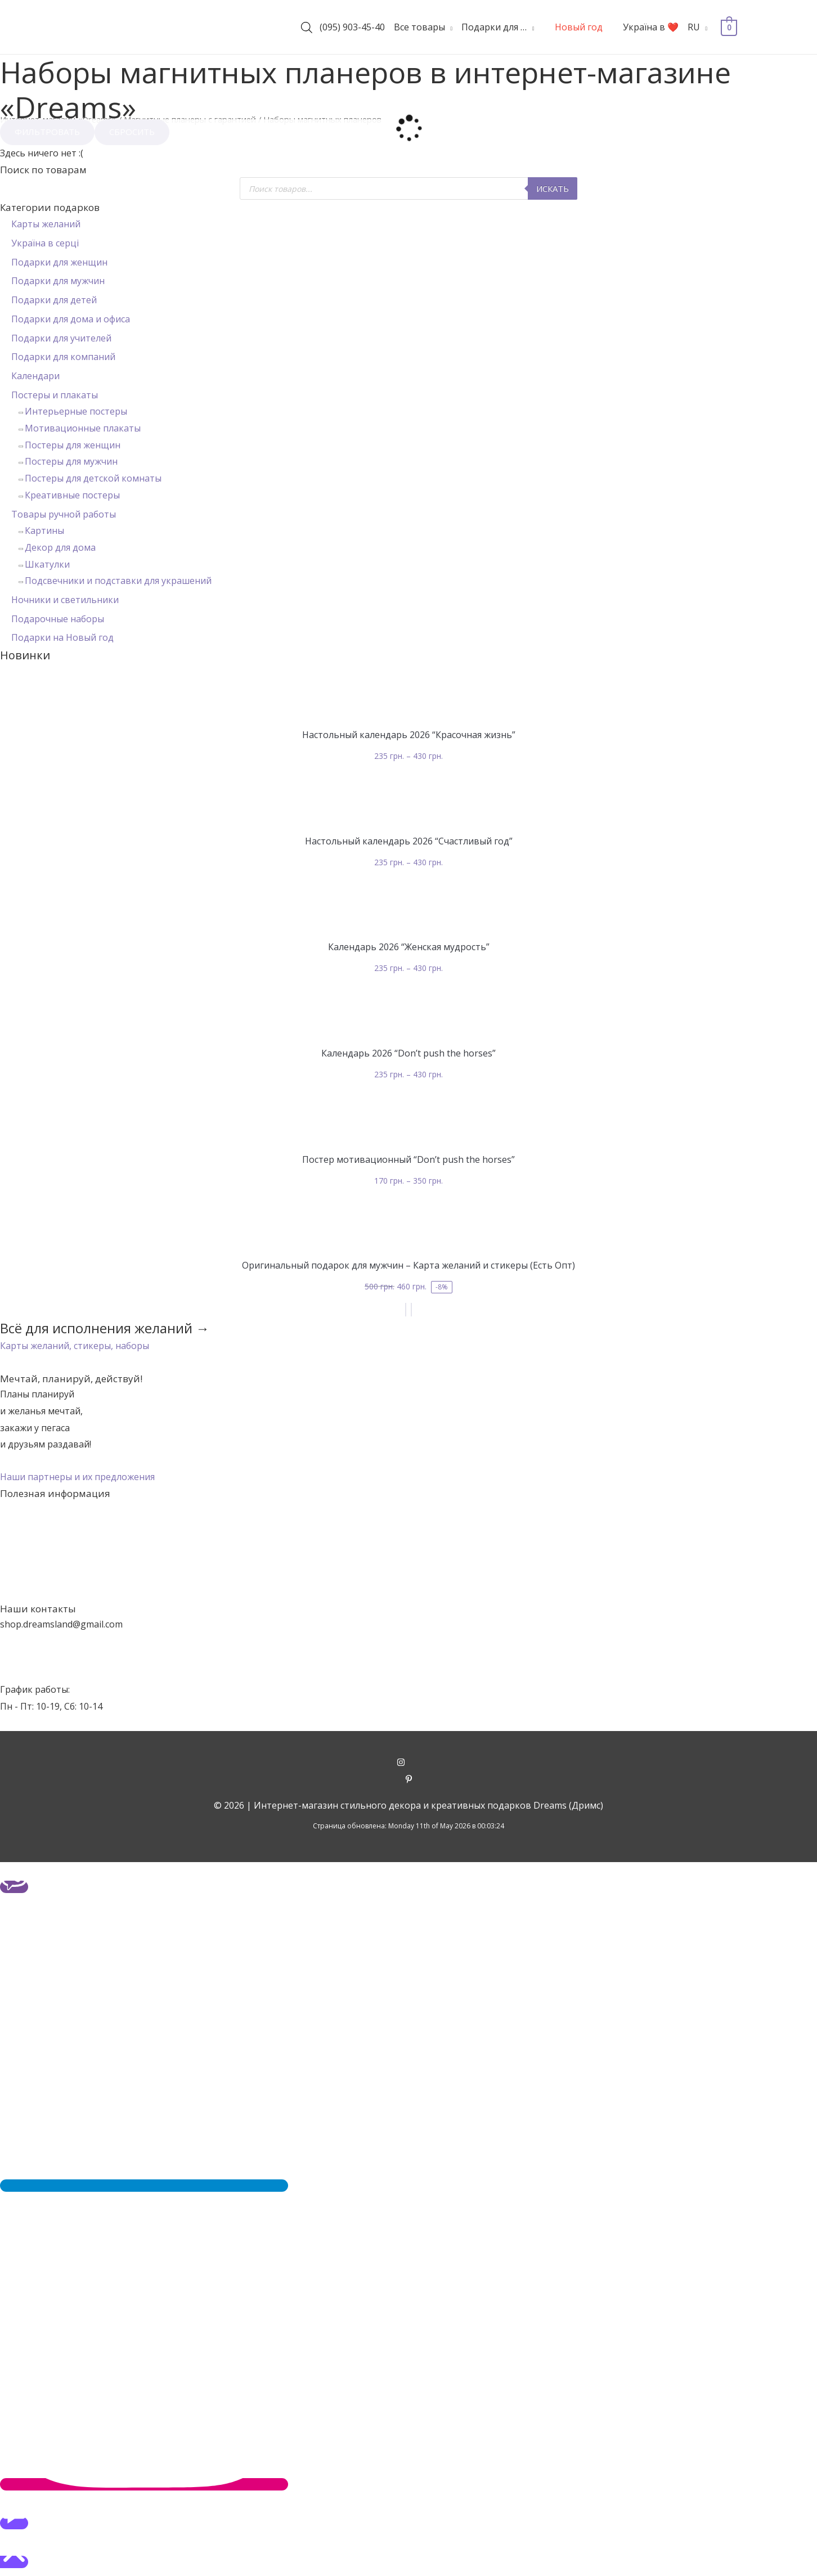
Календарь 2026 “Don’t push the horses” (408, 1053)
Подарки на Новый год (62, 637)
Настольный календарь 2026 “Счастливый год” (409, 841)
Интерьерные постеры (76, 411)
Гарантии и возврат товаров (408, 1576)
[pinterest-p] (409, 1780)
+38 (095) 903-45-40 (41, 1657)
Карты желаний (45, 224)
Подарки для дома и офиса (70, 319)
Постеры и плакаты (54, 395)
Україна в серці (45, 243)
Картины (44, 530)
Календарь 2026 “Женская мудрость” (409, 947)
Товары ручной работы (63, 514)
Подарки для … (494, 27)
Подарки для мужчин (58, 281)
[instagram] (409, 1763)
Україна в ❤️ (651, 27)
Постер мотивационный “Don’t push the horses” (408, 1159)
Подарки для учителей (61, 338)
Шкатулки (47, 564)
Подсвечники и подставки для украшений (118, 580)
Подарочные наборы (57, 619)
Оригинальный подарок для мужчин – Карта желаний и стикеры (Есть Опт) (408, 1265)
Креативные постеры (72, 495)
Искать (552, 188)
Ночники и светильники (65, 600)
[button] (74, 1345)
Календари (35, 376)
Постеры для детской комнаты (93, 478)
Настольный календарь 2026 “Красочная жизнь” (408, 735)
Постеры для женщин (72, 445)
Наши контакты (408, 1542)
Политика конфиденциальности (408, 1592)
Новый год (579, 27)
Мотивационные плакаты (83, 428)
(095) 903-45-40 (352, 27)
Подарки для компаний (63, 356)
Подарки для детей (54, 300)
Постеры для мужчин (71, 461)
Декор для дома (60, 547)
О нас (408, 1525)
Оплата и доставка (409, 1559)
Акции (408, 1509)
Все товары (419, 27)
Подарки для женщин (59, 262)
